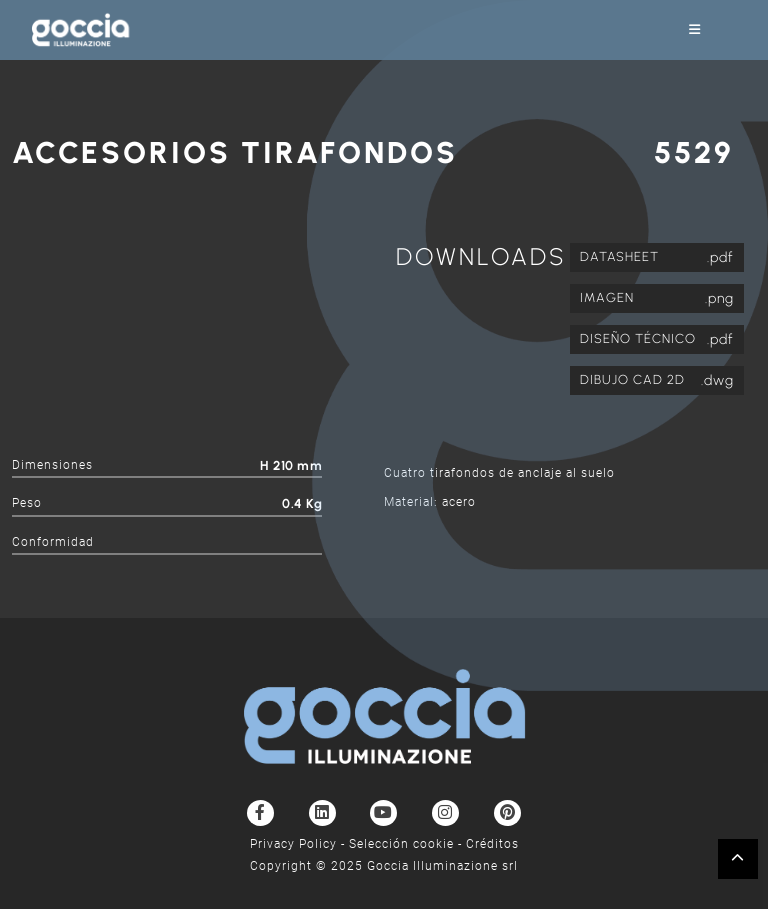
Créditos (492, 844)
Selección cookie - (407, 844)
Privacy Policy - (299, 844)
